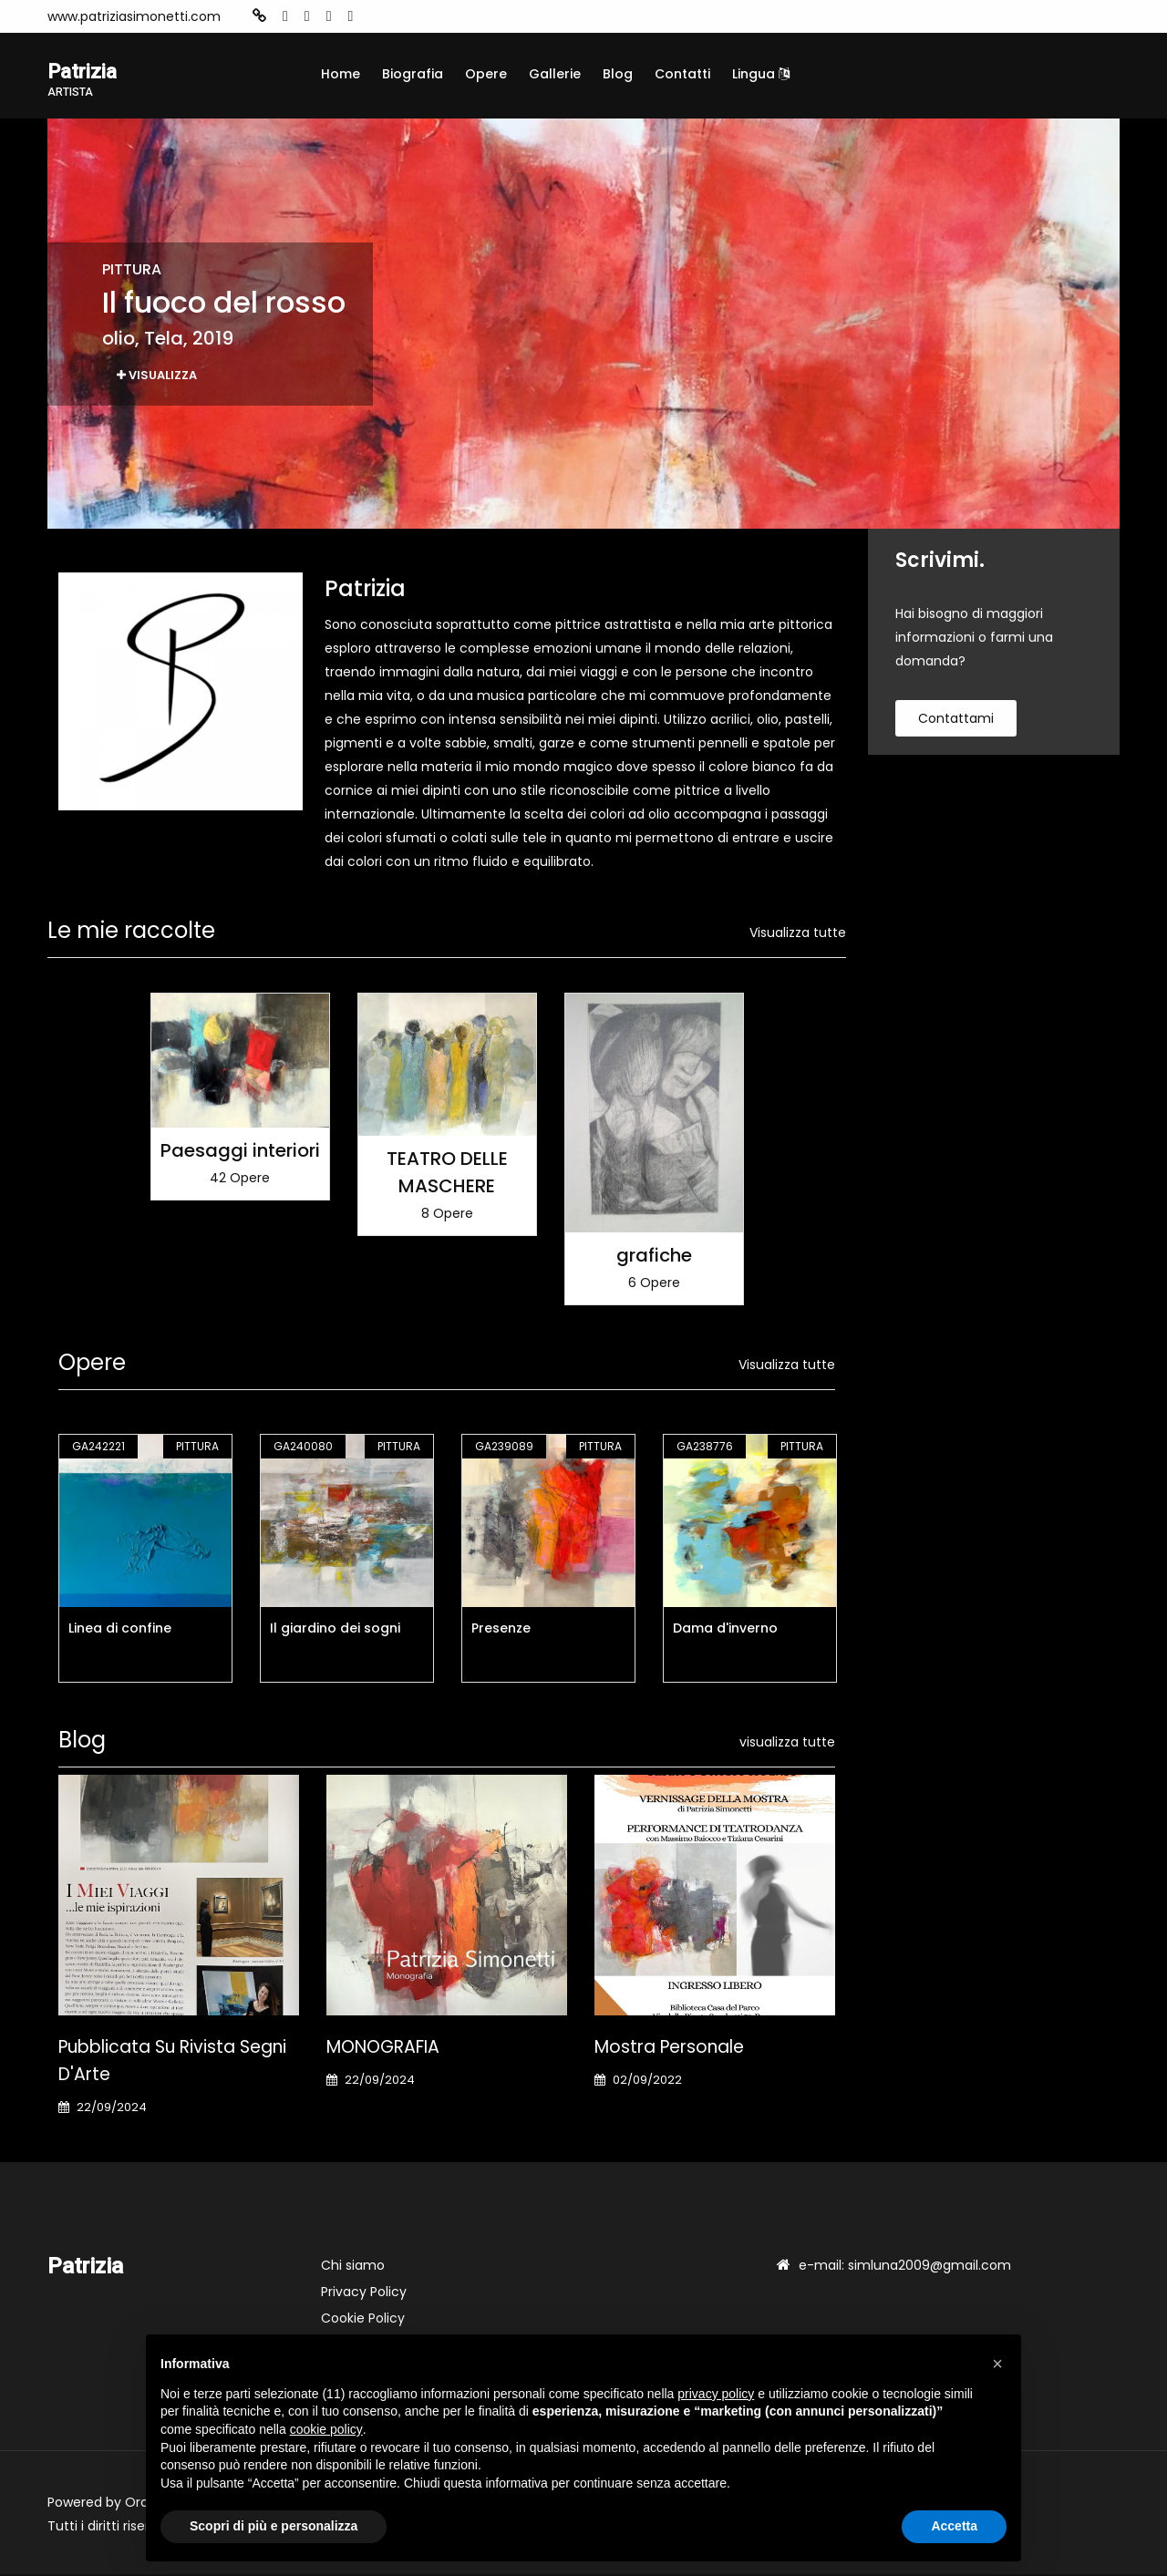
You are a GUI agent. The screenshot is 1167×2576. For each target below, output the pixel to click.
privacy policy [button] (715, 2393)
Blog (618, 74)
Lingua (761, 74)
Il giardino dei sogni (335, 1630)
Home (340, 74)
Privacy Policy (364, 2293)
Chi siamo (353, 2267)
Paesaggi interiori (240, 1152)
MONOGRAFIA (382, 2048)
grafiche (654, 1257)
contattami (956, 721)
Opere (486, 74)
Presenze (501, 1630)
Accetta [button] (954, 2526)
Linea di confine (119, 1630)
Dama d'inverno (725, 1630)
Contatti (682, 74)
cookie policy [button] (326, 2429)
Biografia (412, 74)
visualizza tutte (787, 1744)
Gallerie (555, 74)
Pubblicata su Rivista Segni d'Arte (172, 2062)
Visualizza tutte (797, 935)
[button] (997, 2363)
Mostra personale (669, 2048)
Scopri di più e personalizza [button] (273, 2526)
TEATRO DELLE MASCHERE (447, 1175)
